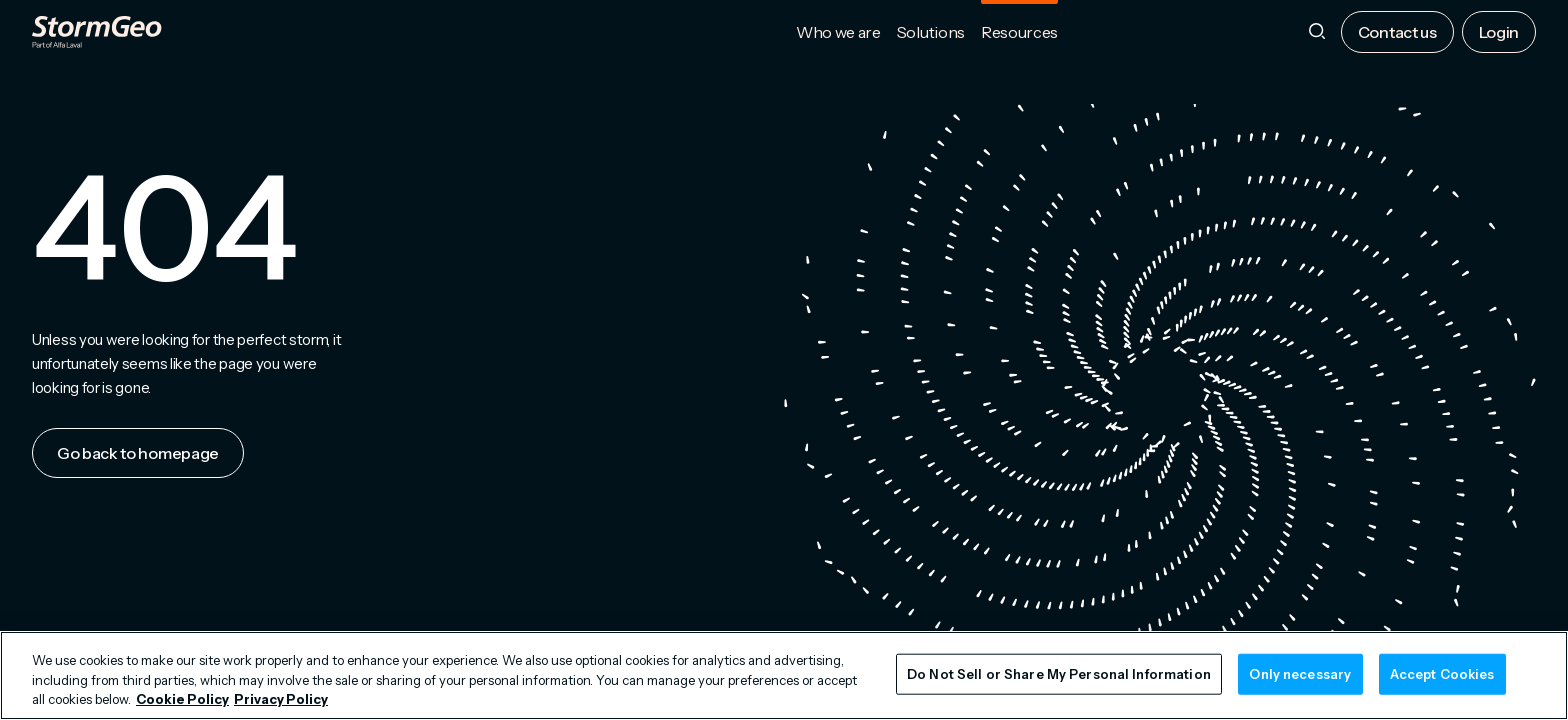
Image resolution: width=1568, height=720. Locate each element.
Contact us (1397, 32)
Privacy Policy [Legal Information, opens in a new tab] (281, 699)
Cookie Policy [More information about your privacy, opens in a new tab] (182, 699)
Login (1499, 32)
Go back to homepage (138, 453)
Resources (1019, 32)
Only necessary (1300, 673)
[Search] (1317, 32)
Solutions (931, 32)
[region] (784, 675)
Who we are (838, 32)
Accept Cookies (1442, 673)
